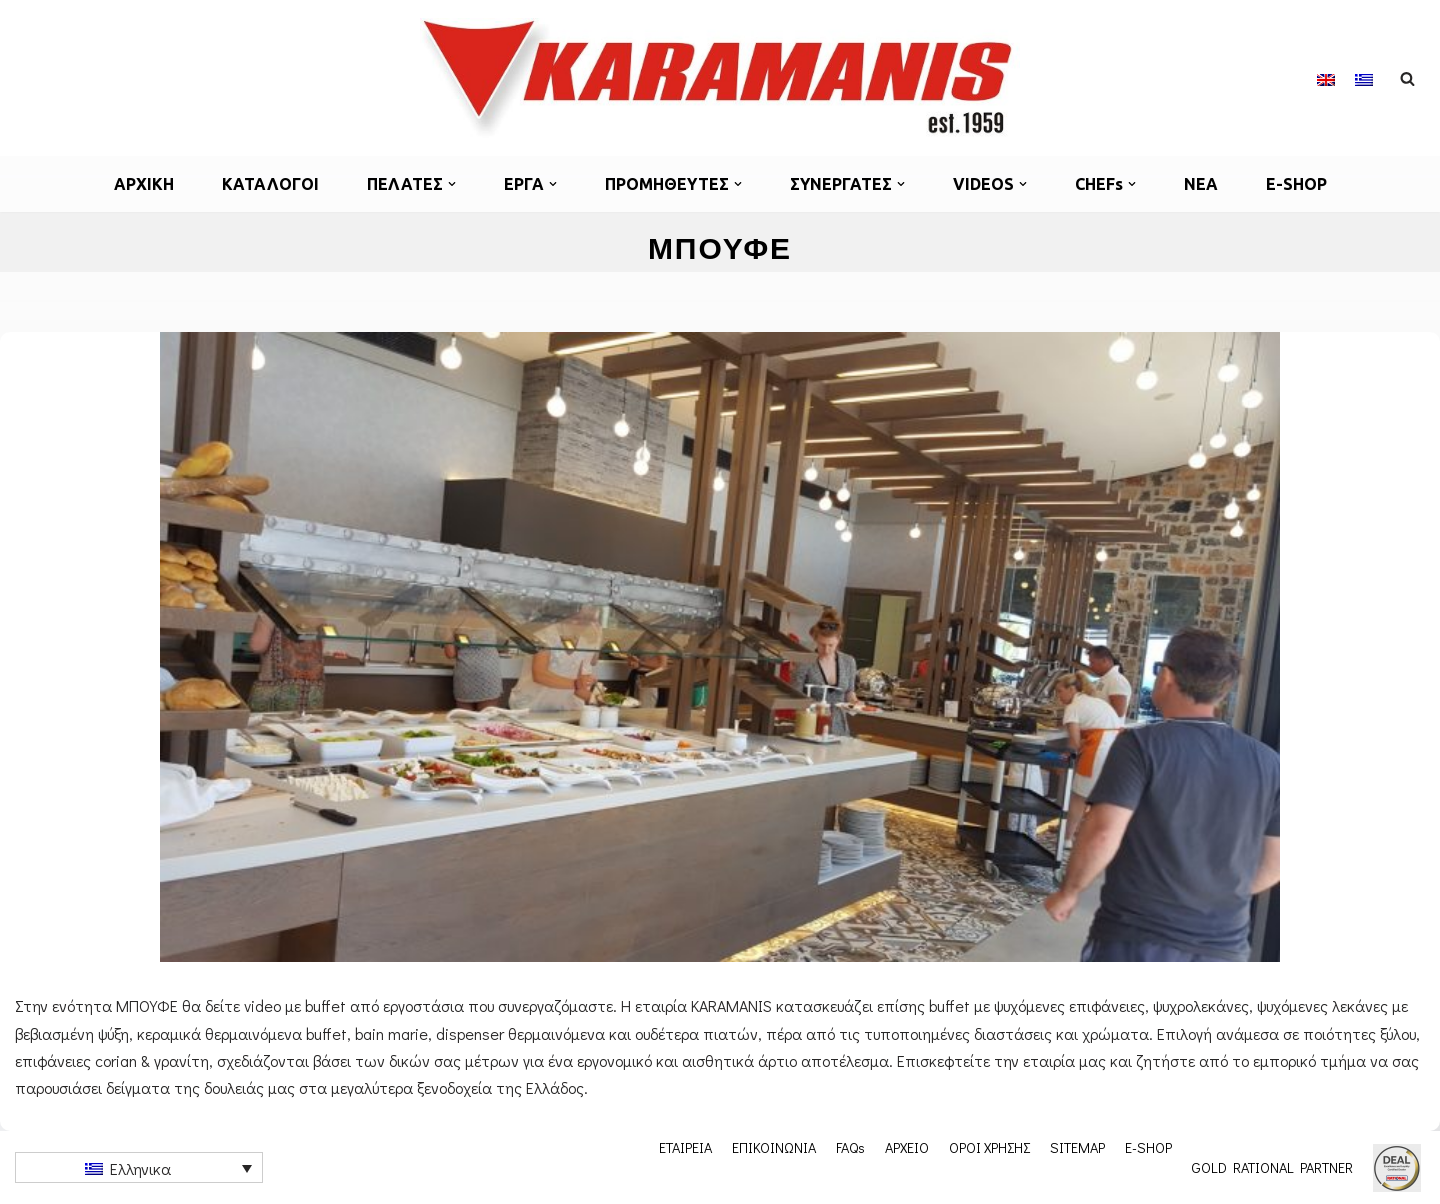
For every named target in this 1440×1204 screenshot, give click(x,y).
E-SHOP (1296, 184)
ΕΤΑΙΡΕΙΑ (685, 1147)
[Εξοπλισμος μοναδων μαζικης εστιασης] (720, 78)
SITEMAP (1077, 1147)
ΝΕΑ (1201, 184)
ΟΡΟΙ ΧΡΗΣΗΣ (989, 1147)
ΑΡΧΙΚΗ (144, 184)
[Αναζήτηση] (1407, 78)
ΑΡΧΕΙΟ (907, 1147)
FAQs (850, 1147)
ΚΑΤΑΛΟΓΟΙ (270, 184)
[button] (452, 184)
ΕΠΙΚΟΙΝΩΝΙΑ (774, 1147)
